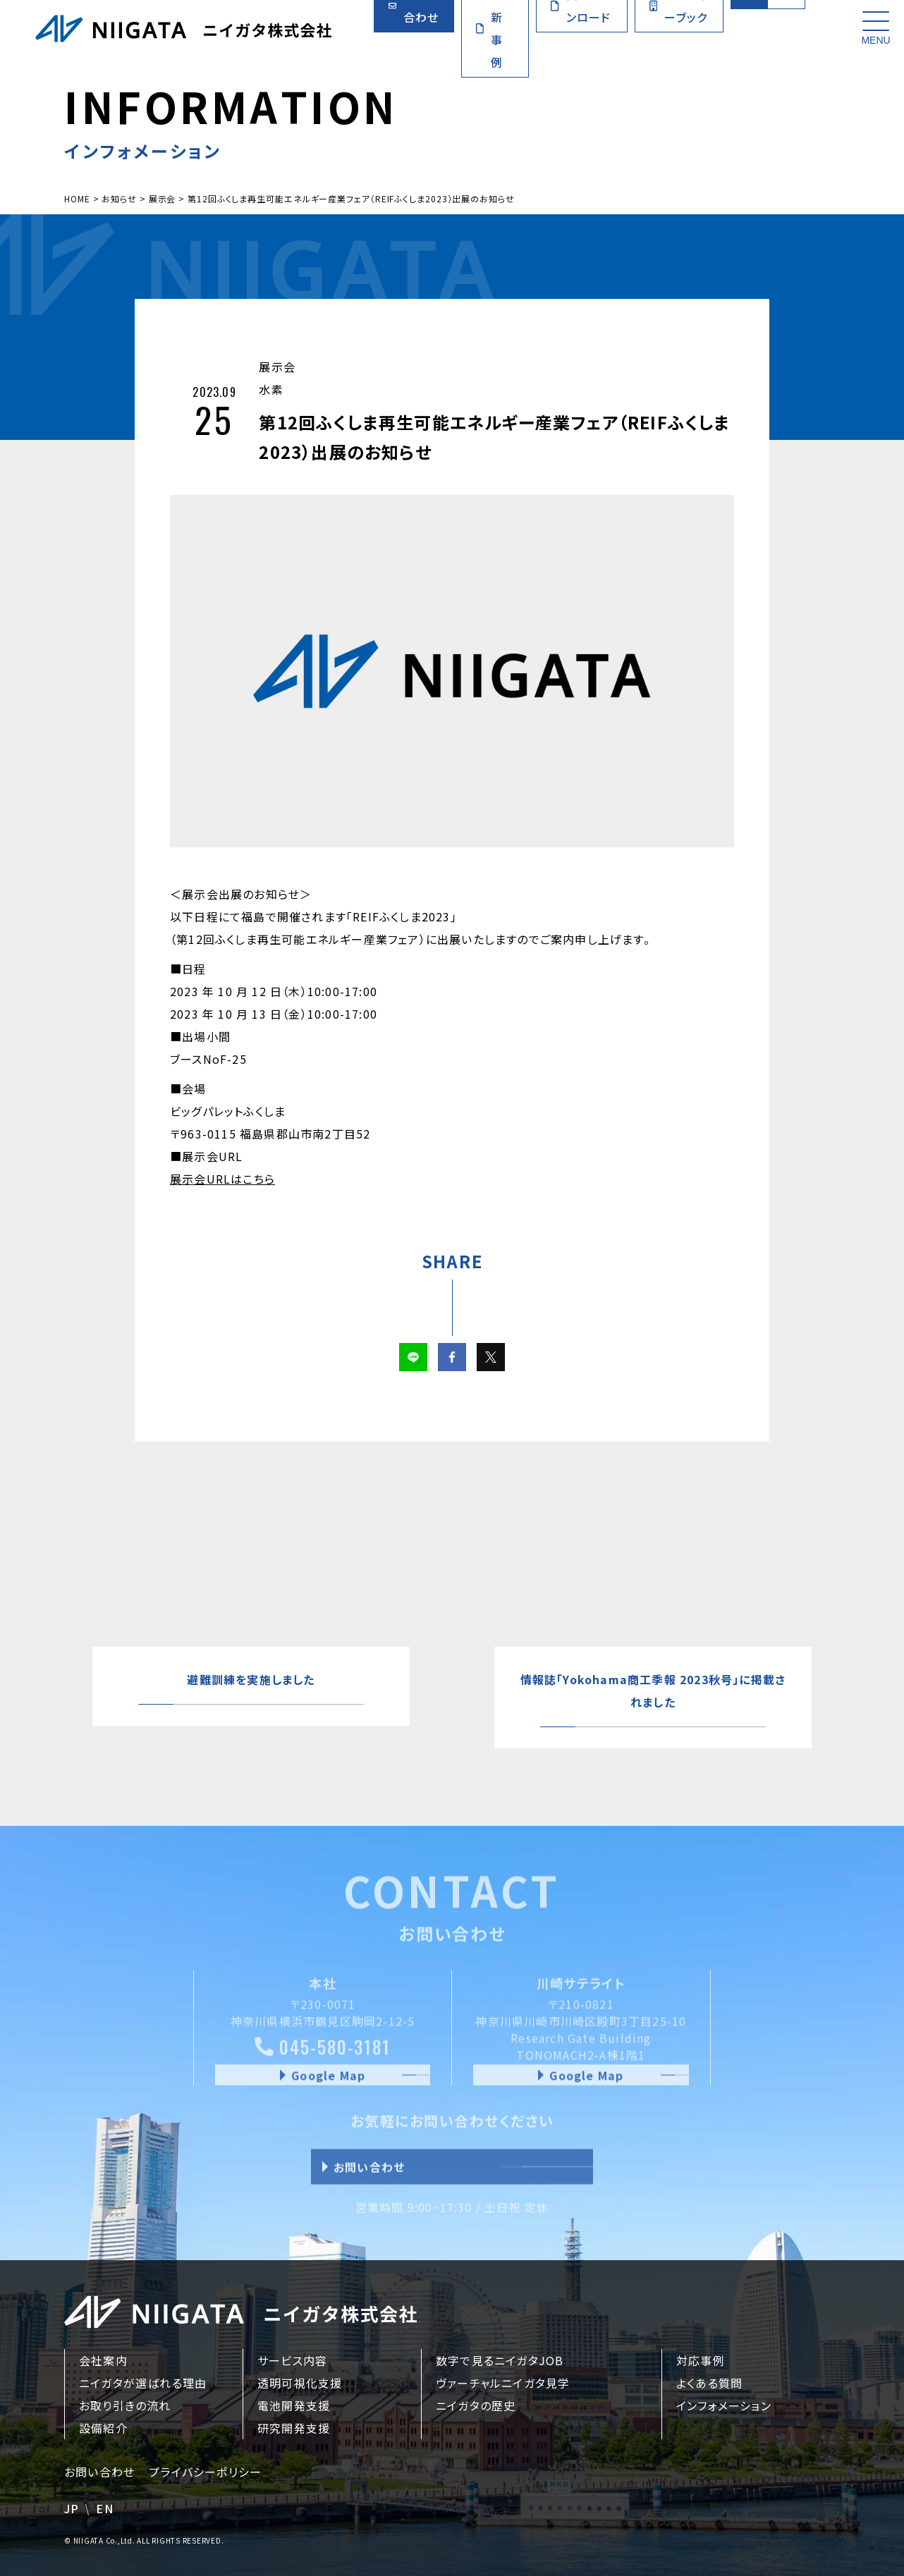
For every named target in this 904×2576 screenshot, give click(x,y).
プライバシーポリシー (205, 2471)
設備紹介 (103, 2427)
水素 (271, 389)
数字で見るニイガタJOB (499, 2360)
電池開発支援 (293, 2405)
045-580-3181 (323, 2060)
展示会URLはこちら (222, 1178)
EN (104, 2508)
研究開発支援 (293, 2427)
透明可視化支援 (299, 2382)
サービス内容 (292, 2360)
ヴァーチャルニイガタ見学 (503, 2382)
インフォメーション (723, 2405)
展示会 (277, 366)
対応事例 (700, 2360)
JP (71, 2508)
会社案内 (103, 2360)
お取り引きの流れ (125, 2405)
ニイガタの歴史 (475, 2405)
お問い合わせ (99, 2471)
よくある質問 (709, 2382)
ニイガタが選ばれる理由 (143, 2382)
